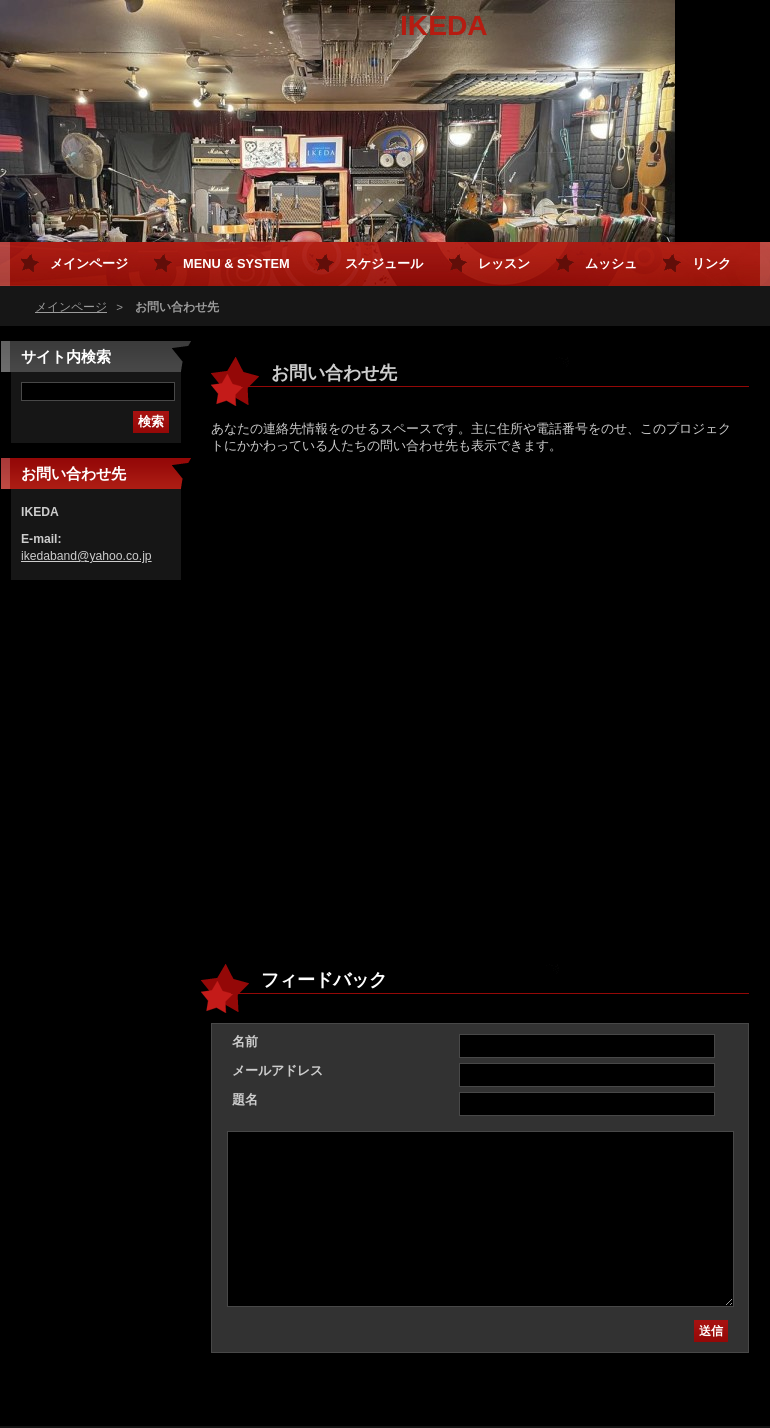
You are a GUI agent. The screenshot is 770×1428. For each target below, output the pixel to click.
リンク (711, 263)
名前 (245, 1041)
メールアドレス (277, 1070)
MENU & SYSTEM (236, 263)
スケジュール (384, 263)
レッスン (504, 263)
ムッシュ (611, 263)
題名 (245, 1099)
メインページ (71, 307)
